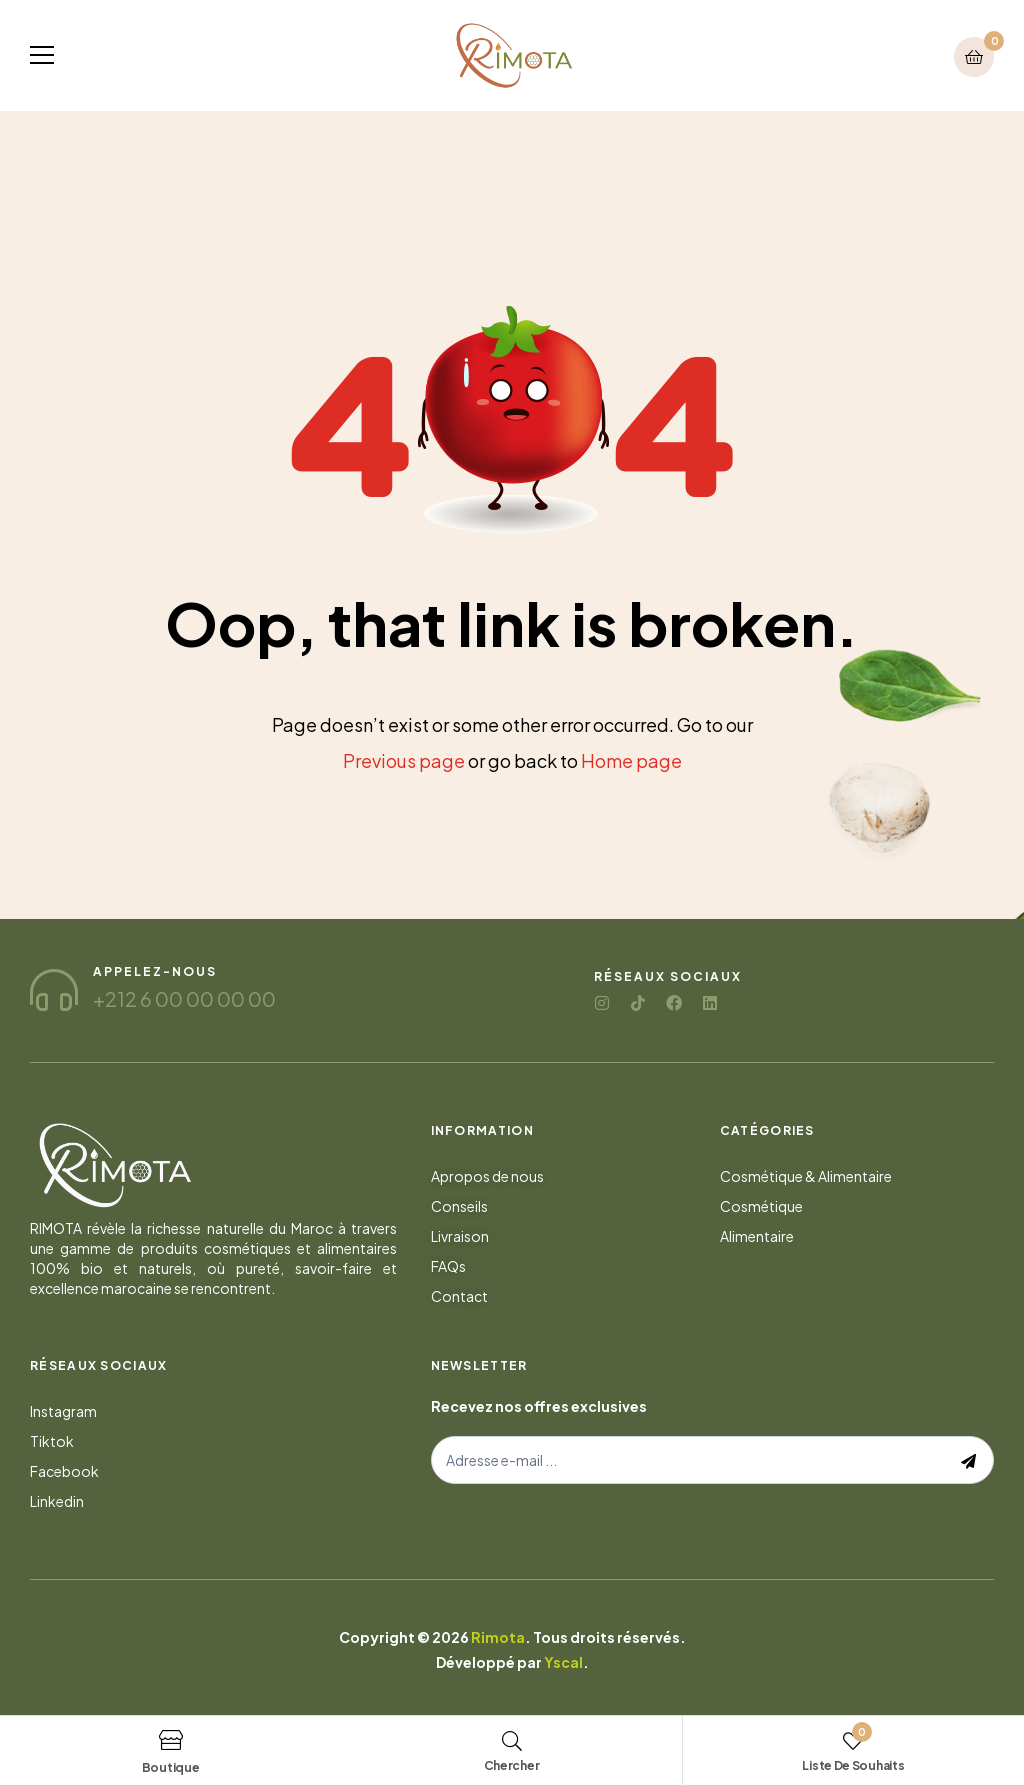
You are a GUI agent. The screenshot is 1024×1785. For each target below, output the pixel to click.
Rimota (498, 1637)
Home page (631, 760)
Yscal (563, 1662)
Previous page (404, 760)
